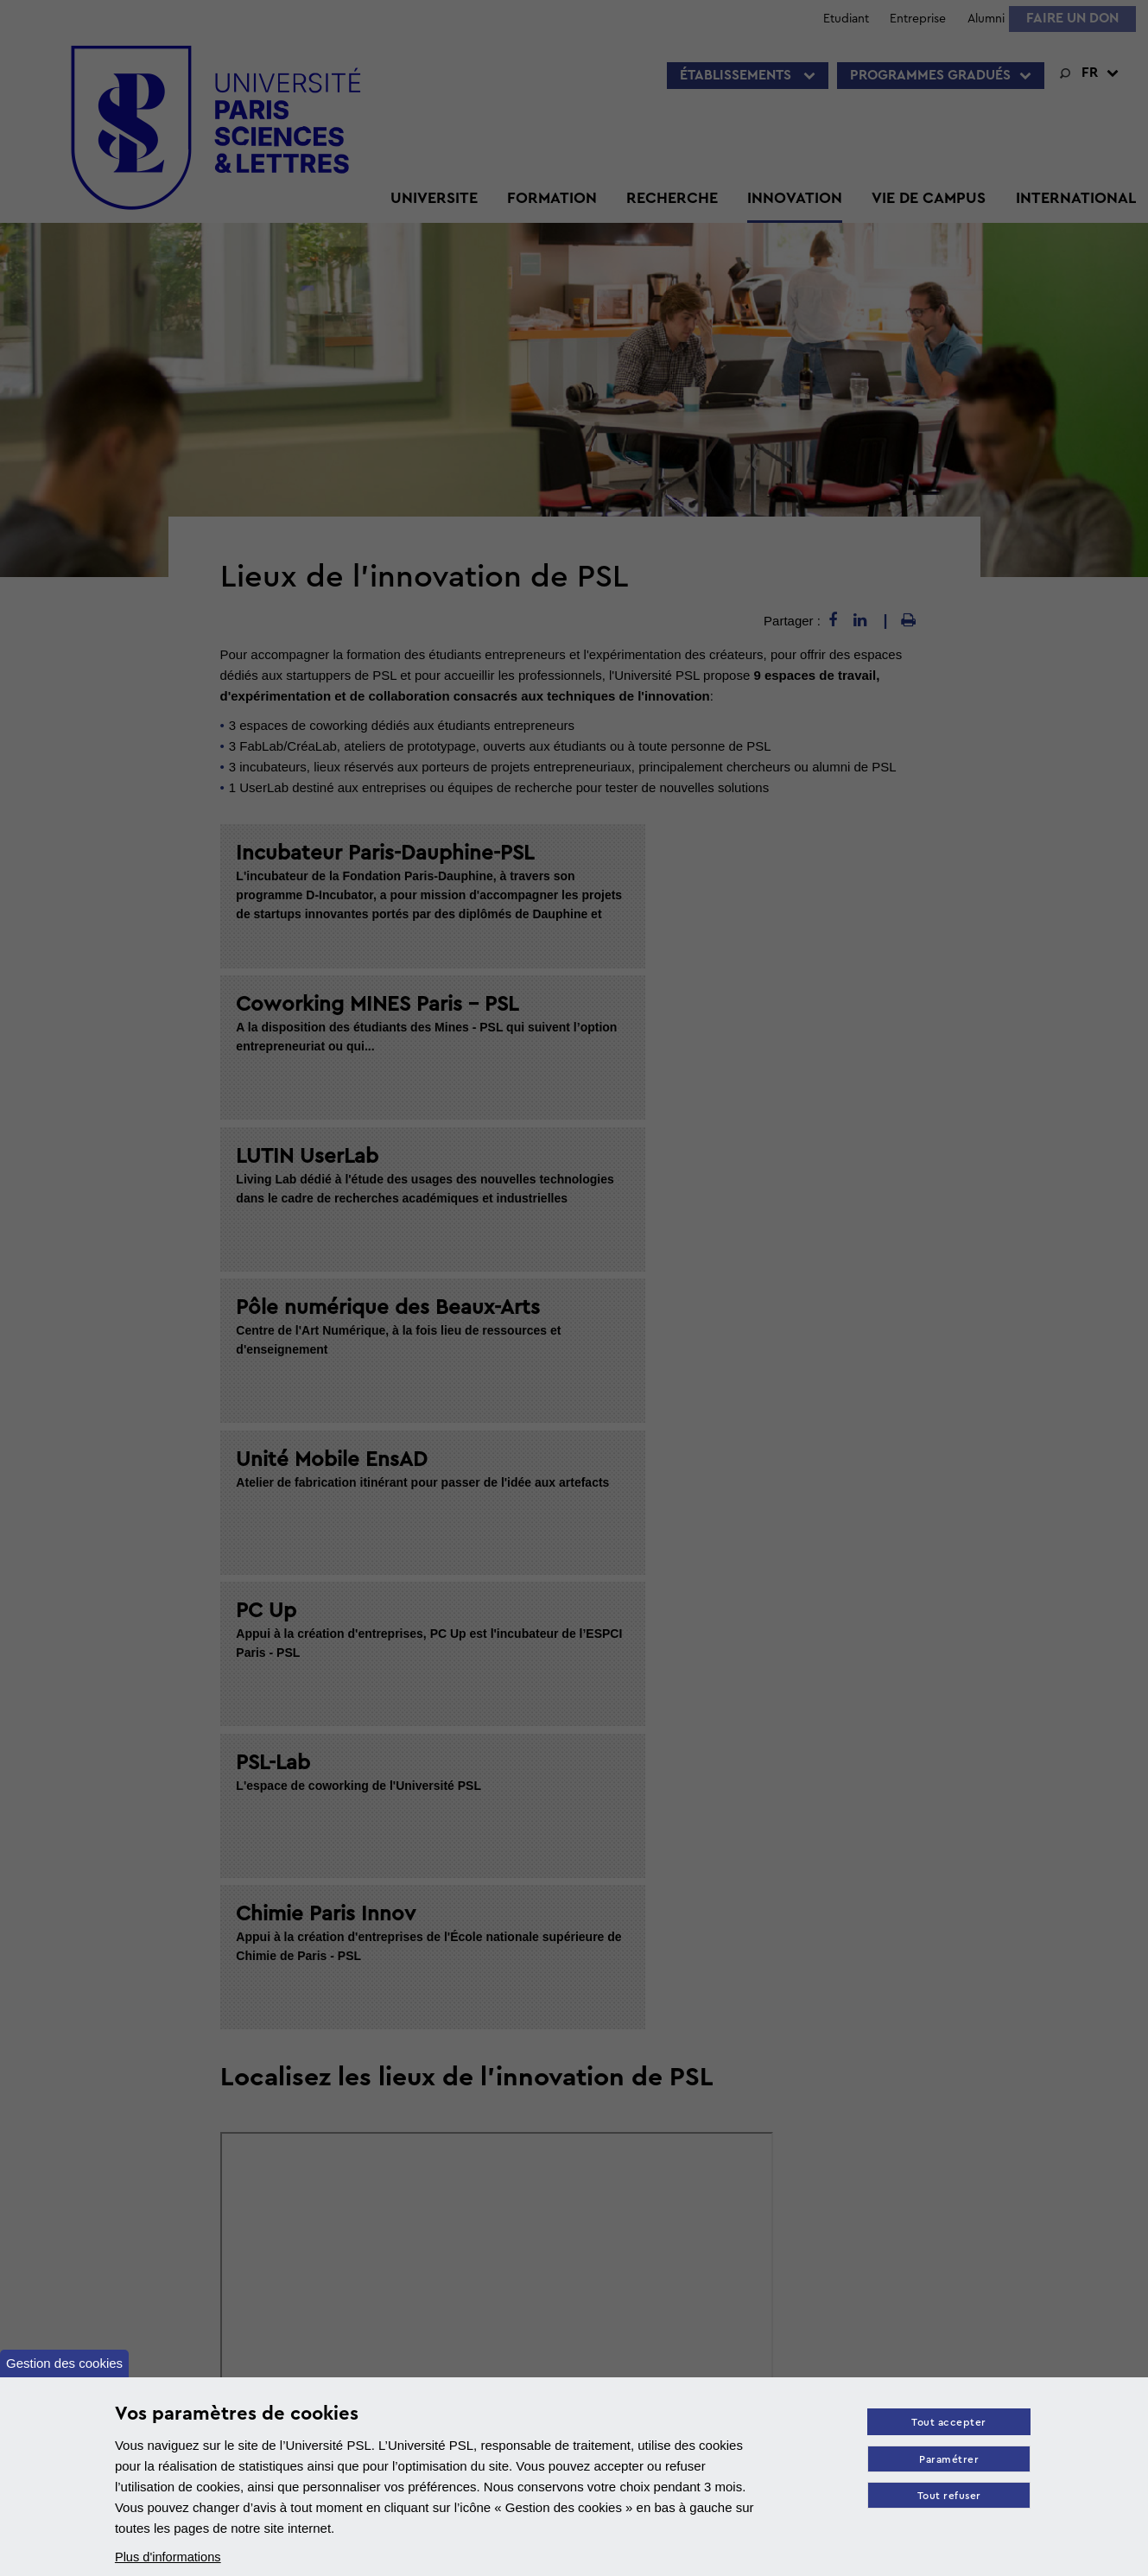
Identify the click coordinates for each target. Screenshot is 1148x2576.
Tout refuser (948, 2497)
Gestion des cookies (64, 2363)
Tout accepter (947, 2423)
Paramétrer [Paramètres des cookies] (947, 2460)
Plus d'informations (169, 2556)
